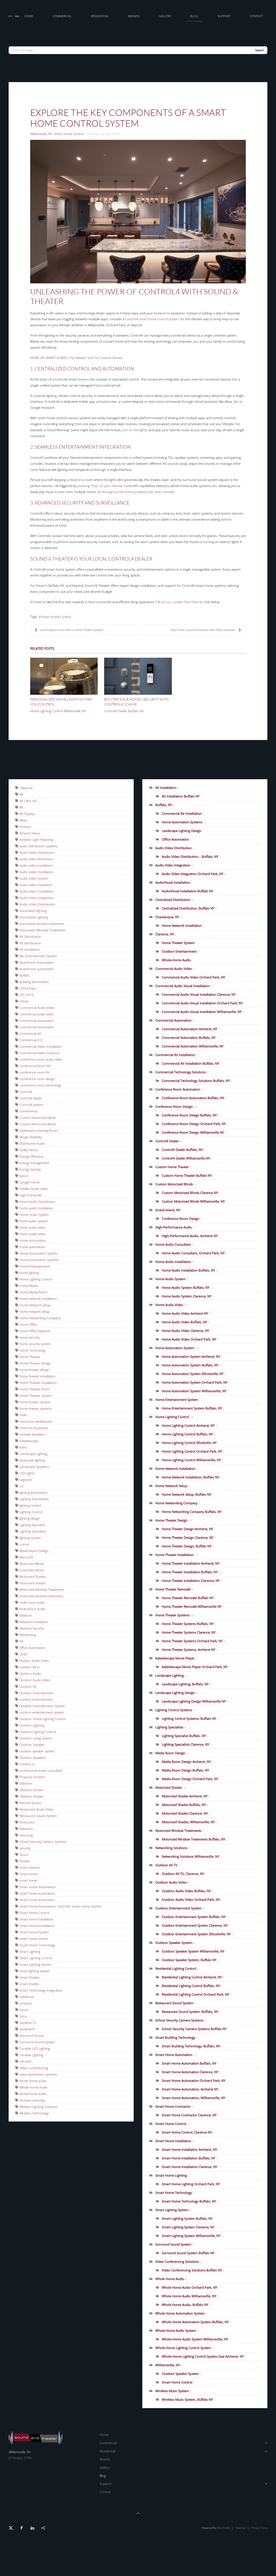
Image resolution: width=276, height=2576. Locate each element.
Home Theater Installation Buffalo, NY (190, 1572)
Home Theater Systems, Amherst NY (188, 1649)
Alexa (23, 820)
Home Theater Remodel (172, 1589)
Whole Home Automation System (180, 2313)
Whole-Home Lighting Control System (183, 2348)
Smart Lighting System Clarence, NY (188, 2227)
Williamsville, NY (41, 134)
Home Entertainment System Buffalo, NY (192, 1408)
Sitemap (240, 2528)
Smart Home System (34, 1932)
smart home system (33, 1938)
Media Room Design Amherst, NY (186, 1761)
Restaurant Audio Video (36, 1809)
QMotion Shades (31, 1796)
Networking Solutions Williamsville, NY (190, 1856)
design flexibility (30, 1137)
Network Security (31, 1628)
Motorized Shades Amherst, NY (184, 1796)
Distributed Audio (32, 1143)
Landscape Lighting (33, 1454)
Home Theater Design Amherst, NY (187, 1529)
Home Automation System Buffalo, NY (190, 1365)
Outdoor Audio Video (34, 1680)
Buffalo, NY (163, 805)
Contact (256, 16)
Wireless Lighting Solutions (38, 2107)
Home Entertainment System (177, 1399)
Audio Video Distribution (37, 852)
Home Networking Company (39, 1318)
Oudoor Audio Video (34, 1660)
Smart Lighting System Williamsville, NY (191, 2236)
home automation (32, 1247)
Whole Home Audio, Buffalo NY (185, 2305)
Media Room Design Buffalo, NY (185, 1770)
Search (259, 50)
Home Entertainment (34, 1266)
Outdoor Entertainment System (42, 1706)
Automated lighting (33, 911)
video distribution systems (38, 2074)
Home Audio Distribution (37, 1201)
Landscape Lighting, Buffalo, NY (185, 1684)
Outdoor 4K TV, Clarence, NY (183, 1874)
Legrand (25, 1479)
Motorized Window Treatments (41, 1589)
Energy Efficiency (31, 1156)
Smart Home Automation (37, 1887)
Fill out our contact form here (177, 602)
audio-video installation (36, 885)
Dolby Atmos (28, 1150)
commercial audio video (36, 1014)
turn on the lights (134, 430)
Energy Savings (30, 1169)
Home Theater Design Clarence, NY (187, 1537)
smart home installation (36, 1919)
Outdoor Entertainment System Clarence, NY (194, 1925)
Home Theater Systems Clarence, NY (188, 1632)
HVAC (23, 1415)
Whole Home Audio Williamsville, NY (189, 2296)
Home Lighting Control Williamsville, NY (58, 711)
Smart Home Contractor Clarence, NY (189, 2115)
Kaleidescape (28, 1441)
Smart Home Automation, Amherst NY (190, 2089)
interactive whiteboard (35, 1421)
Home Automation (32, 1240)
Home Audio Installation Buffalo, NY (188, 1270)
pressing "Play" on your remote (99, 486)
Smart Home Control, (171, 2124)
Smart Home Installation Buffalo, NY (188, 2158)
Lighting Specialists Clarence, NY (185, 1744)
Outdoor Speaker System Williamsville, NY (193, 1951)
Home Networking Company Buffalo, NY (191, 1512)
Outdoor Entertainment (36, 1693)
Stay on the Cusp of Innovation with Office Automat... (206, 630)
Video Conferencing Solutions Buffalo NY (192, 2270)
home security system (35, 1344)
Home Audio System (34, 1214)
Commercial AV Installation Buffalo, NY (190, 1063)
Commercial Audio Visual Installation (182, 986)
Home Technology (32, 1350)
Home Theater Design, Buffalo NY (186, 1546)
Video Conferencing (33, 2068)
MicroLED (26, 1557)
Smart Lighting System (35, 1964)
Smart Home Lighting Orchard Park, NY (191, 2184)
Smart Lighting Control (35, 1958)
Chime (23, 1001)
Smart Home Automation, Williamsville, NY (193, 2098)
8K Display (26, 814)
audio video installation (36, 865)
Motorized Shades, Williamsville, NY (188, 1822)
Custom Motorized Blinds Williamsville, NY (193, 1201)
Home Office (28, 1324)
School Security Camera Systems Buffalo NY (194, 2029)
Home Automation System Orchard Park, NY (195, 1382)
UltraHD (25, 2061)
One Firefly (223, 2528)
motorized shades (32, 1583)
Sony (23, 2016)
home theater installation (37, 1376)
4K (21, 794)
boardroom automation (36, 969)
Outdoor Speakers (32, 1757)
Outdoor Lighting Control (37, 1732)
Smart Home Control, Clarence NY (187, 2132)
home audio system (33, 1221)
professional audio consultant (41, 1770)
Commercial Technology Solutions (180, 1072)
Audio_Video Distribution (37, 904)
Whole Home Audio (169, 2279)
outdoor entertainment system (41, 1712)
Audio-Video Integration (36, 898)
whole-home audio (33, 2094)
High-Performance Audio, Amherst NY (190, 1236)
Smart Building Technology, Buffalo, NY (191, 2046)
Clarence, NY (164, 934)
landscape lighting (32, 1460)
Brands (134, 16)
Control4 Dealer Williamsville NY (186, 1158)
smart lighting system (34, 1971)
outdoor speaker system (37, 1751)
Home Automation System (38, 1253)
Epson (23, 1176)
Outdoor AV (28, 1686)
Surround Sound (31, 2035)
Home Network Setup (35, 1305)
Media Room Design (34, 1551)
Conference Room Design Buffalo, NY (189, 1115)
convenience (28, 1111)
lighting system (30, 1538)
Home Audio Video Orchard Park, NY (189, 1339)
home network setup (34, 1311)
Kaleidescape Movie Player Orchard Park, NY (194, 1667)
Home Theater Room (34, 1389)
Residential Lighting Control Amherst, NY (192, 1977)
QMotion (25, 1783)
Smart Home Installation (36, 1925)
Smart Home (28, 1874)
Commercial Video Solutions (39, 1053)
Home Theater (29, 1357)
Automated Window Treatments (42, 930)
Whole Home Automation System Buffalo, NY (195, 2322)
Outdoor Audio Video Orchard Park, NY (191, 1899)
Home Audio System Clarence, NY (186, 1296)
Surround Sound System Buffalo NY (188, 2253)
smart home (28, 1880)
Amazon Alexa (29, 833)
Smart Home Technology (37, 1945)
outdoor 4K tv (29, 1667)
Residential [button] (100, 16)
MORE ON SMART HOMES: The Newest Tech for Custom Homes (76, 358)
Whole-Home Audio (33, 2087)
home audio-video (32, 1234)
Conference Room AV (34, 1066)
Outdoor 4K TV (166, 1865)
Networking (27, 1635)
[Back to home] (14, 16)
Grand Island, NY (167, 1210)
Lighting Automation (34, 1499)
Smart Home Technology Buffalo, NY (189, 2201)
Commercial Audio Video (37, 1007)
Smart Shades (29, 1977)
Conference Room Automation (177, 1089)
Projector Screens (32, 1777)
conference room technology (40, 1085)
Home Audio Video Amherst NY (185, 1313)
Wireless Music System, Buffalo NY (187, 2399)
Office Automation (32, 1648)
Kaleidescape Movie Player (174, 1658)
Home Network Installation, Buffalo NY (190, 1477)
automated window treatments (41, 923)
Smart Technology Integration (40, 1990)
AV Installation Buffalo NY (180, 796)
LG (21, 1486)
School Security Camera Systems (42, 1841)
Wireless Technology (34, 2113)
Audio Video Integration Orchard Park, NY (192, 874)
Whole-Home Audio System (175, 2330)
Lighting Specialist (32, 1525)
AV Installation (29, 949)
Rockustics (26, 1822)
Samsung (26, 1835)
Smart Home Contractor (173, 2106)
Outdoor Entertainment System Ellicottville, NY (196, 1934)
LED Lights (27, 1473)
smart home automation (37, 1893)
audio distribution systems (38, 846)
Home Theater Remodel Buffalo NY (187, 1598)
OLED (23, 1654)
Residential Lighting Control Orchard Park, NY (195, 1994)
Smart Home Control (69, 134)
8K (21, 807)
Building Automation (34, 982)
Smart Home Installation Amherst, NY (189, 2149)
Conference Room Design (174, 1106)
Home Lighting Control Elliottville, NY (189, 1443)
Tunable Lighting (31, 2055)
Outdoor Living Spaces (35, 1738)
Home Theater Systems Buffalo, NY (187, 1624)
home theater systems (35, 1408)
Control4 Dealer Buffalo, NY (124, 711)
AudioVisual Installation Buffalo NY (187, 891)
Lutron (24, 1544)
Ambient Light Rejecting (36, 839)
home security (29, 1337)
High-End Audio (30, 1195)
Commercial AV (30, 1033)
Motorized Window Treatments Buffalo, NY (193, 1839)
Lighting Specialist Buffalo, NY (184, 1736)
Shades (24, 1861)
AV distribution (30, 943)
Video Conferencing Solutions (177, 2261)
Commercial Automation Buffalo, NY (188, 1037)
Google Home (29, 1182)
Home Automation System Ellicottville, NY (193, 1374)
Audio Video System (33, 878)
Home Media (28, 1285)
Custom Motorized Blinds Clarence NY (190, 1193)
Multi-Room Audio (32, 1609)
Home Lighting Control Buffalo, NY (187, 1434)
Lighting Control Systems (173, 1710)
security (25, 1848)
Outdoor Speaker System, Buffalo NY (189, 1960)
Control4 (25, 1092)
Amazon (25, 826)
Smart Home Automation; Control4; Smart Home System (60, 1906)
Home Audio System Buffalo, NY (185, 1287)
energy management (34, 1163)
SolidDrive (26, 1997)
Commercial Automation (36, 1027)
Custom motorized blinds (37, 1117)
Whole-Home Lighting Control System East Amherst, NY (203, 2356)
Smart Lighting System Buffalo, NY (187, 2218)
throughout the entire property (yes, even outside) (138, 492)
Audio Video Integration (172, 865)
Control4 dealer (30, 1098)
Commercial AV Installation (182, 813)
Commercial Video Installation (40, 1046)
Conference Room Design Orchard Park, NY (194, 1124)
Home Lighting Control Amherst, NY (188, 1425)
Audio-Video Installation (36, 891)
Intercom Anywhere (33, 1428)
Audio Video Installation (36, 872)
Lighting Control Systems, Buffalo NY (189, 1718)
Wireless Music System (172, 2391)
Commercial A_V (30, 1040)
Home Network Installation (182, 925)
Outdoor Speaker (31, 1744)
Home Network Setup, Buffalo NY (186, 1494)
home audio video (32, 1227)
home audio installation (36, 1208)
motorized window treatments (41, 1596)
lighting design (29, 1518)
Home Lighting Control (35, 1279)
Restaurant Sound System (38, 1816)
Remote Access (30, 1803)
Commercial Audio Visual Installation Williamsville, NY (202, 1012)
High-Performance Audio (173, 1227)
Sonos (23, 2010)
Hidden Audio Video (33, 1189)
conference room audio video (40, 1059)
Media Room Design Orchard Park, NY (190, 1779)
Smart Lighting (29, 1951)
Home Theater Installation (38, 1382)
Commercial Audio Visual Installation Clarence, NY (199, 994)
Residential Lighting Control (176, 1968)
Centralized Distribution (172, 900)
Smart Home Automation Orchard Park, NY (193, 2080)
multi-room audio (32, 1602)
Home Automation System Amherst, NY (191, 1356)
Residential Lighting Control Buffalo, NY (191, 1986)
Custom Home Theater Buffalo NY (187, 1175)
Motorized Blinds (31, 1563)
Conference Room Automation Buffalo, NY (193, 1098)
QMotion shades (31, 1790)
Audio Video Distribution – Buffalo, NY (190, 856)
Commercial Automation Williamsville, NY (192, 1046)
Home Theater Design (35, 1363)
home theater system (34, 1402)
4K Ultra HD (28, 801)
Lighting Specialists (32, 1531)
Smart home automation (37, 1900)
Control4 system (31, 1104)
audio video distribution (36, 859)
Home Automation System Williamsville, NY (194, 1391)
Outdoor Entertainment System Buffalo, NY (194, 1917)
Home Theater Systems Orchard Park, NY (192, 1641)
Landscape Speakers (34, 1466)
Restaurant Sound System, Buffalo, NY (190, 2011)
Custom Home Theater (172, 1167)
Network (25, 1615)
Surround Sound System (37, 2042)
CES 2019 (26, 995)
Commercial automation (36, 1020)
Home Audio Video (169, 1305)
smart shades (29, 1984)
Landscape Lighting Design (181, 831)
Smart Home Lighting (171, 2175)
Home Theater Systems (172, 1615)
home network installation (38, 1298)
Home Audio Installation (173, 1262)
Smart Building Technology (175, 2037)
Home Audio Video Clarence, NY (186, 1331)
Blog (194, 16)
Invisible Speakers (32, 1434)
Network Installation (33, 1622)
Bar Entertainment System (38, 956)
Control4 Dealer (167, 1141)
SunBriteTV (27, 2029)
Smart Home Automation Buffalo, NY (189, 2063)
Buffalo (24, 975)
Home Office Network (34, 1331)
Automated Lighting (33, 917)
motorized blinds (31, 1570)
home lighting (29, 1273)
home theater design (34, 1370)
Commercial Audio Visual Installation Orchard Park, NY (202, 1003)
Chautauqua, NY (167, 917)
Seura (23, 1854)
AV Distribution (30, 936)
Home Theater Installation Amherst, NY (190, 1563)
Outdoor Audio (30, 1673)
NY (21, 1641)
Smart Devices (29, 1867)
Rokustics (26, 1829)
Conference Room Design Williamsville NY (193, 1132)
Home (28, 16)
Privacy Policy (259, 2528)
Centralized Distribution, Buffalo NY (188, 908)
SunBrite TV (27, 2022)
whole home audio (32, 2081)
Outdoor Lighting (31, 1725)
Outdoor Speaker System (173, 1943)
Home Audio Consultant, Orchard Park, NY (193, 1253)
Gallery (165, 16)
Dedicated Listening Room (38, 1130)
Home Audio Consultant (173, 1244)
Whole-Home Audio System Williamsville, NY (195, 2339)
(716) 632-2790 (20, 2458)
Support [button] (224, 16)
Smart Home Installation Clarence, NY (189, 2167)
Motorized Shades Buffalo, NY (184, 1805)
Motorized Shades (32, 1576)
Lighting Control (30, 1512)
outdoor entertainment (36, 1699)
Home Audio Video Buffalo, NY (184, 1322)
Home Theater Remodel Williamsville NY (191, 1606)
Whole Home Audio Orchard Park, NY (189, 2287)
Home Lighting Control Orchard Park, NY (192, 1451)
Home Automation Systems (39, 1260)
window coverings (32, 2100)
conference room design (37, 1079)
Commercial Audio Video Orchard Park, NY (193, 977)
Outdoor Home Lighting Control (42, 1719)
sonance (25, 2003)
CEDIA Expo (27, 988)
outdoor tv (27, 1764)
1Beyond (25, 788)
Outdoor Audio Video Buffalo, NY (187, 1891)
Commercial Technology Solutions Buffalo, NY (196, 1081)
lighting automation (33, 1492)
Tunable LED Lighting (34, 2048)
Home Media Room (33, 1292)
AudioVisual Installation (172, 882)
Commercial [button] (62, 16)
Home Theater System (35, 1395)
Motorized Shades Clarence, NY (185, 1813)
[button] (138, 2513)
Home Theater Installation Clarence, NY (191, 1580)
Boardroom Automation (36, 962)
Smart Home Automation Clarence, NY (190, 2072)
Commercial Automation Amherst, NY (189, 1029)
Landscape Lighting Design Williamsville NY (194, 1701)
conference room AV (34, 1072)
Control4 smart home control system (152, 319)
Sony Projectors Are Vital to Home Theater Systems (69, 630)
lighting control (30, 1505)
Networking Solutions (171, 1848)
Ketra (23, 1447)
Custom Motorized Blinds (37, 1124)
